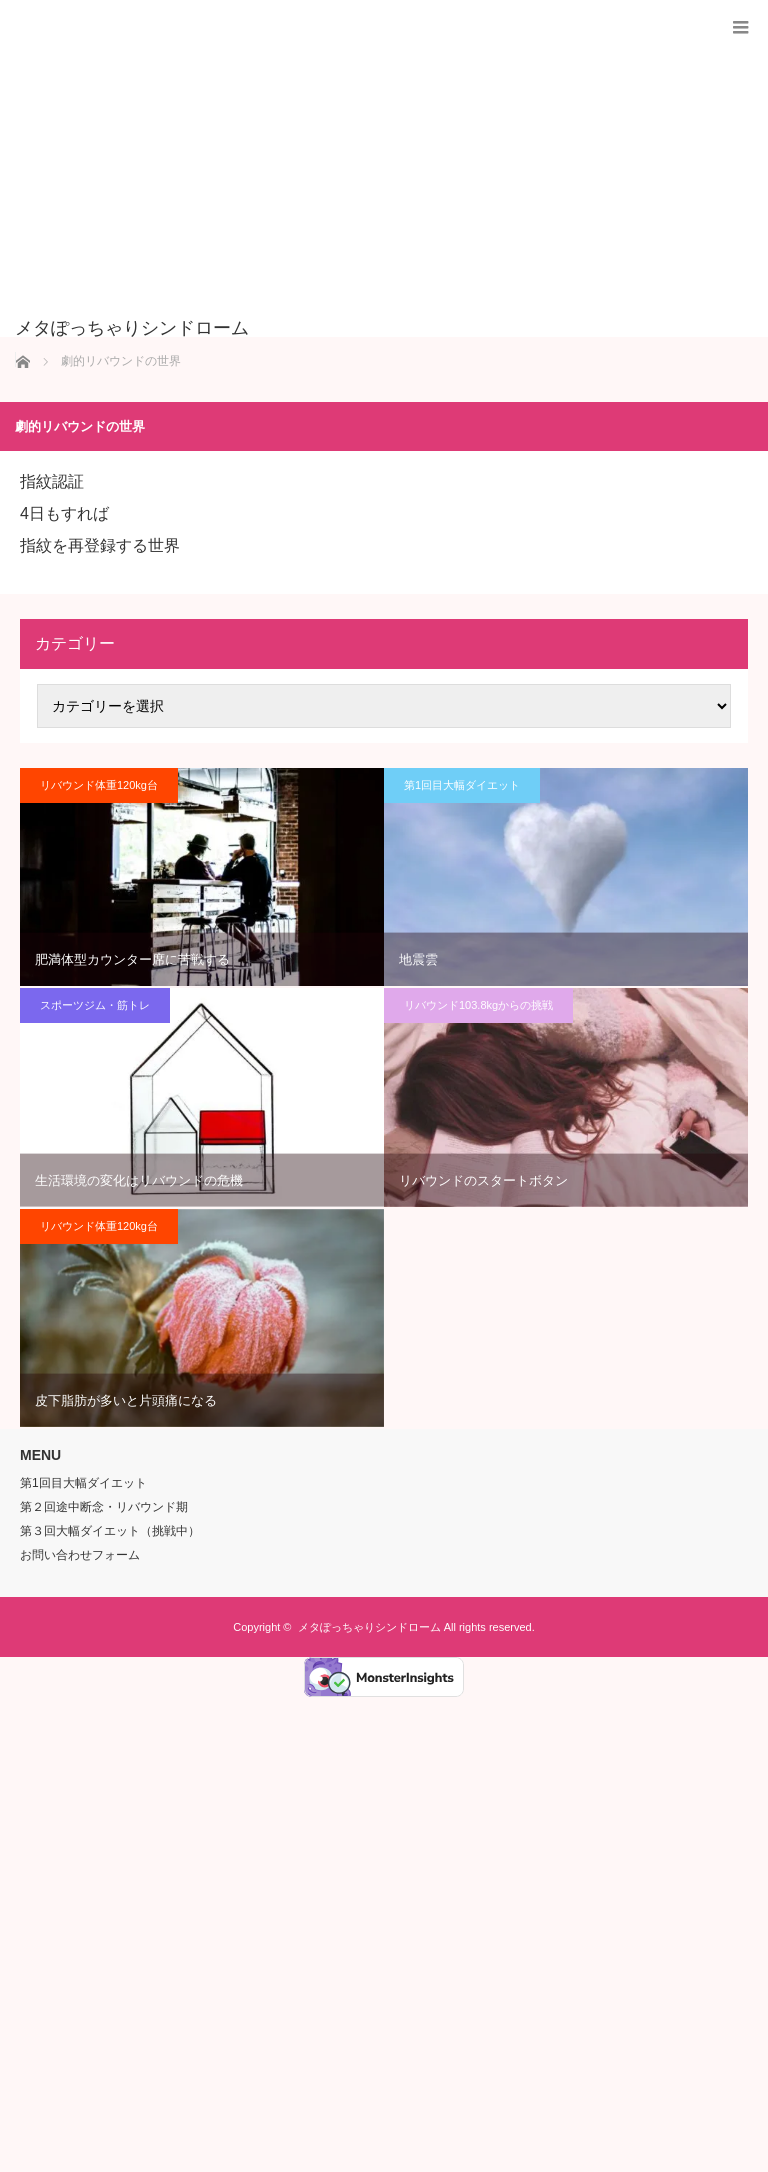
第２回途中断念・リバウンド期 (104, 1507)
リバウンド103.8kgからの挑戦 (478, 1005)
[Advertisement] (354, 169)
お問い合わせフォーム (80, 1555)
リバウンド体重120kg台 (99, 785)
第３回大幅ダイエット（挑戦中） (110, 1531)
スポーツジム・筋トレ (95, 1005)
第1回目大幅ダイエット (462, 785)
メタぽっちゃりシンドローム (369, 1627)
